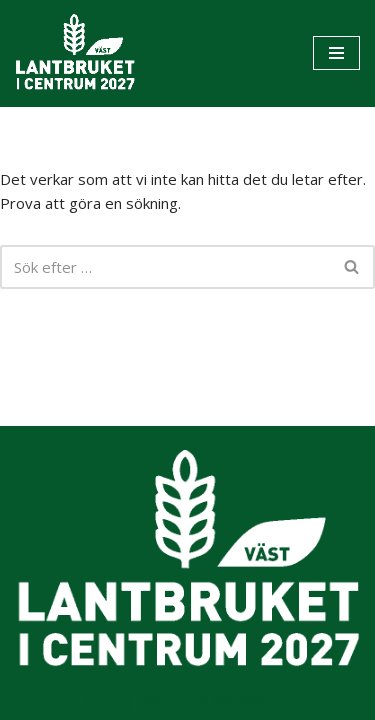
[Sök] (165, 267)
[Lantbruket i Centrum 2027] (75, 53)
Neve (102, 700)
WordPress (252, 700)
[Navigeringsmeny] (336, 53)
